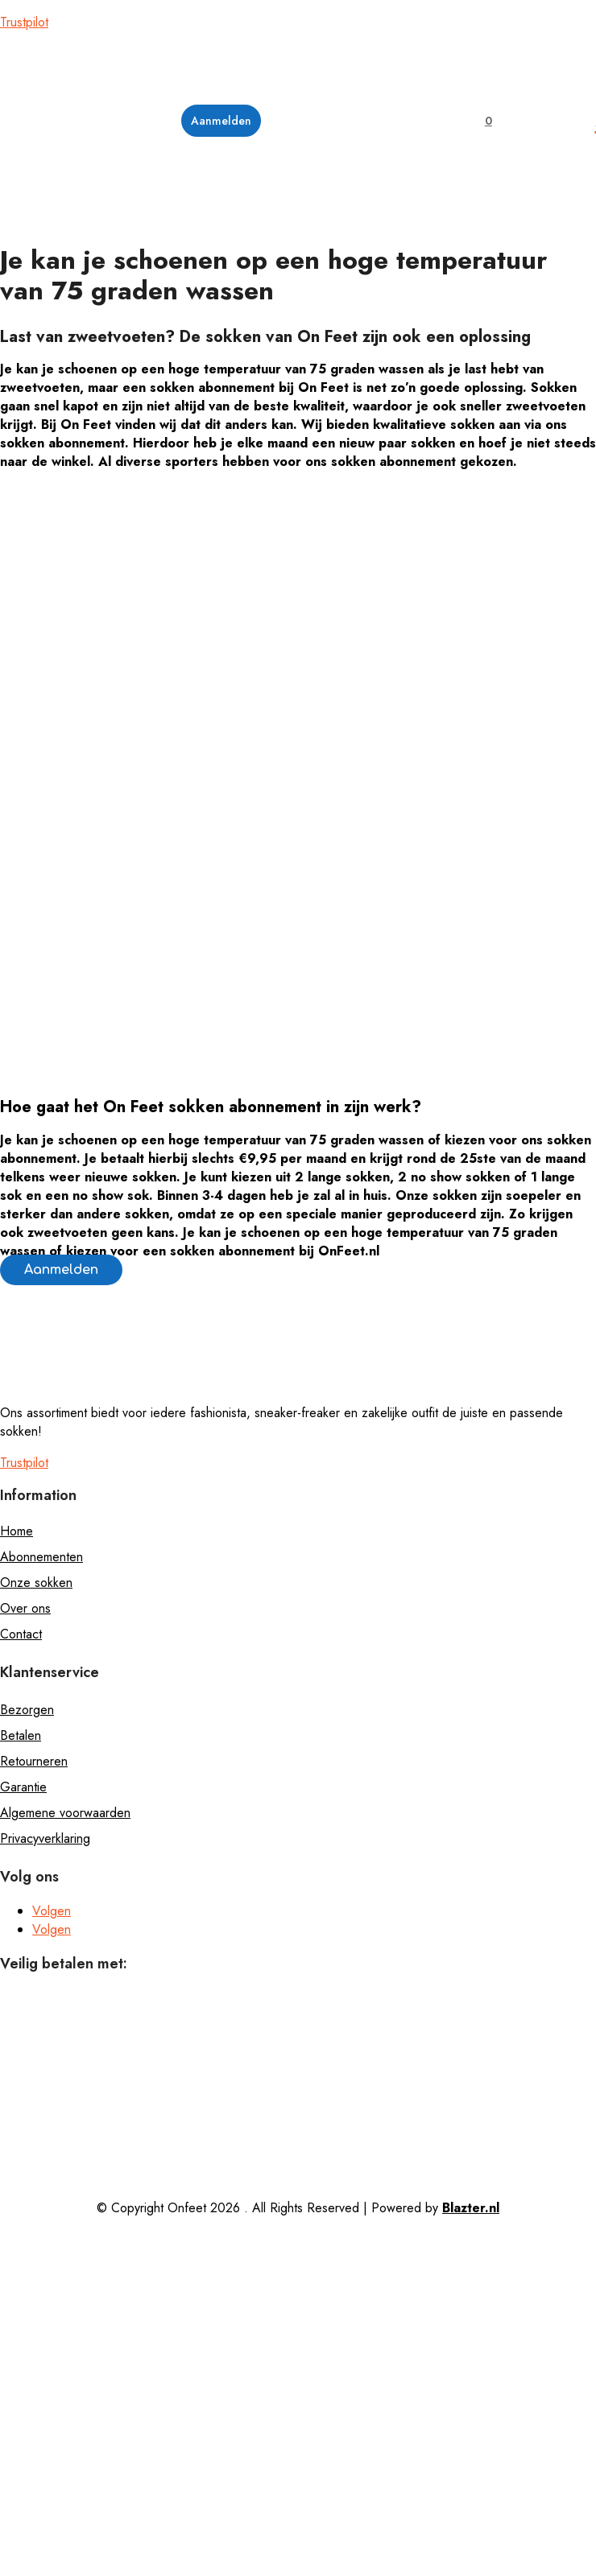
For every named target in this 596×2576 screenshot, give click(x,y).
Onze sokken (36, 1582)
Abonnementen (41, 1557)
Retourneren (34, 1761)
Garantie (23, 1787)
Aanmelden (61, 1270)
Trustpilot (24, 22)
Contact (21, 1634)
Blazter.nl (470, 2208)
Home (16, 1531)
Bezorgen (27, 1709)
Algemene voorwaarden (65, 1812)
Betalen (20, 1735)
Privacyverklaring (45, 1838)
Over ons (25, 1608)
